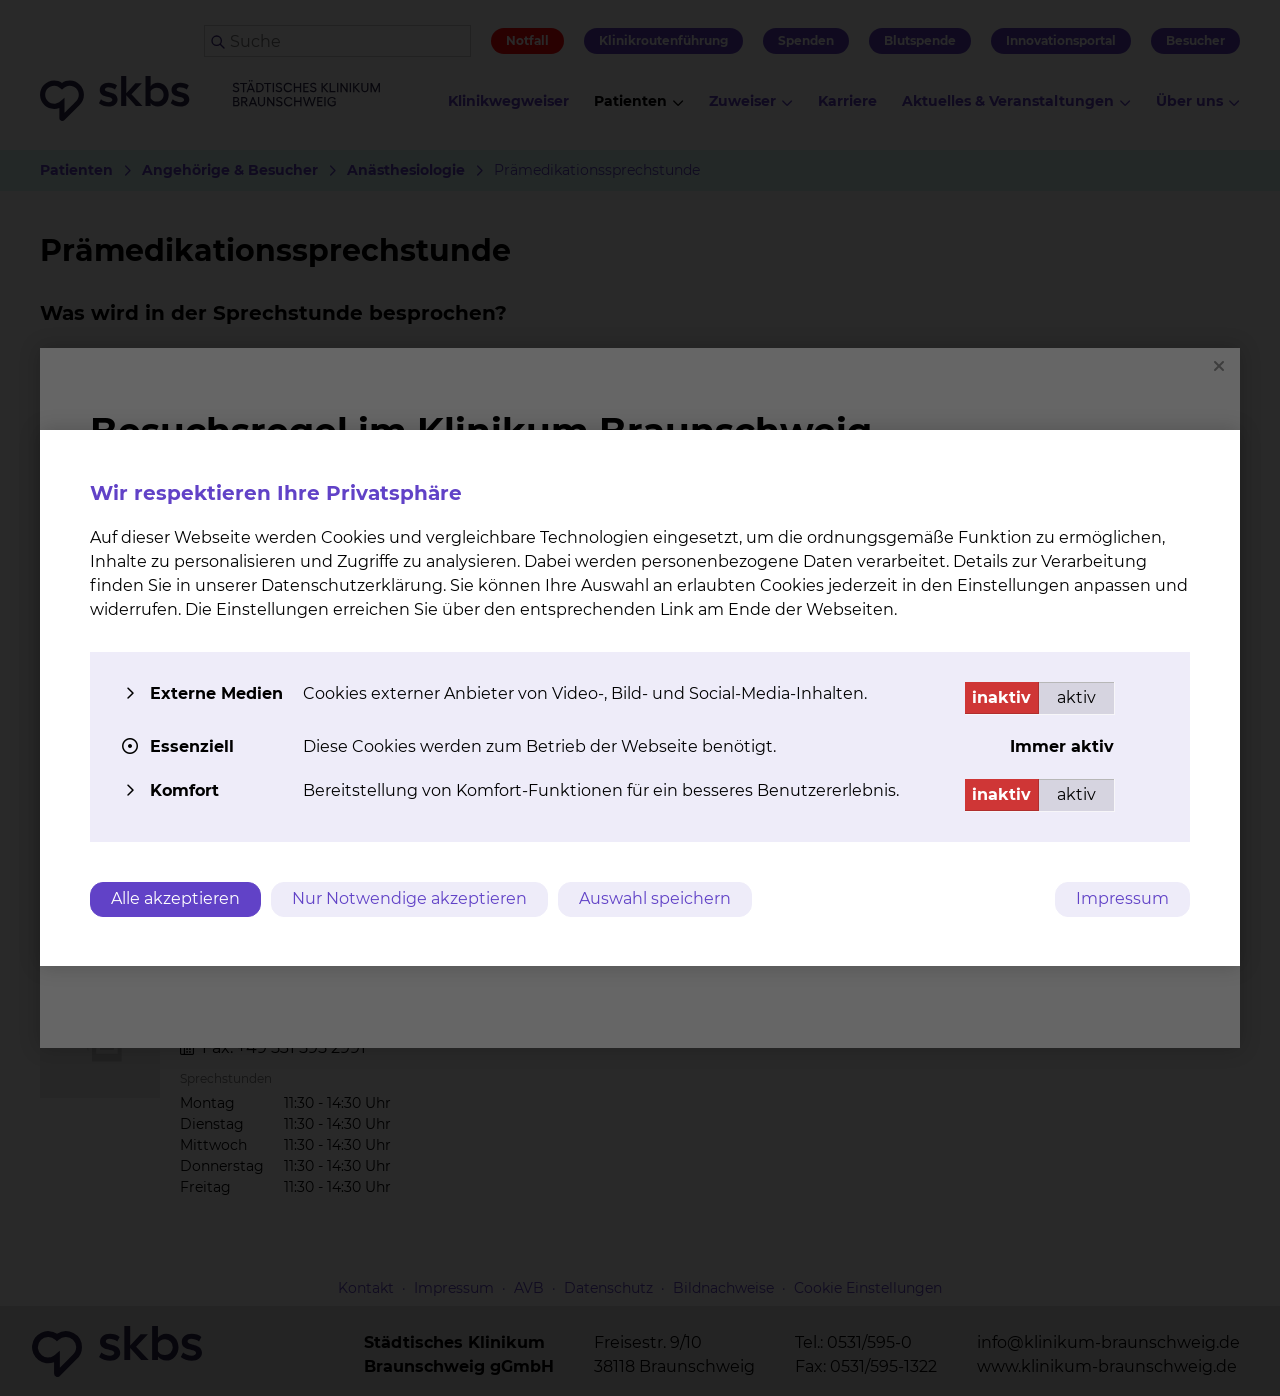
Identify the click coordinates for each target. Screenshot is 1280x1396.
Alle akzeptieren (175, 898)
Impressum (1122, 898)
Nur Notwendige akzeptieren (409, 898)
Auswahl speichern (655, 898)
